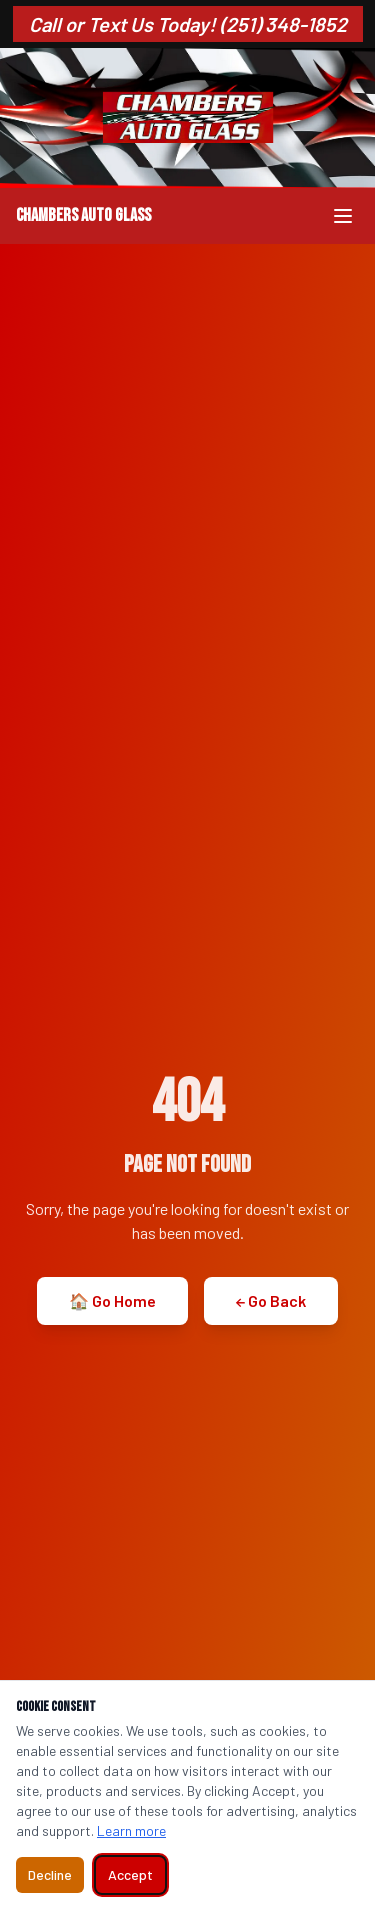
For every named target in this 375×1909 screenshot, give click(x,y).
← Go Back (271, 1300)
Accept (130, 1874)
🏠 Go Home (112, 1300)
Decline (50, 1874)
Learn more (131, 1830)
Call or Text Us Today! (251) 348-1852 (188, 24)
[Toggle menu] (343, 216)
